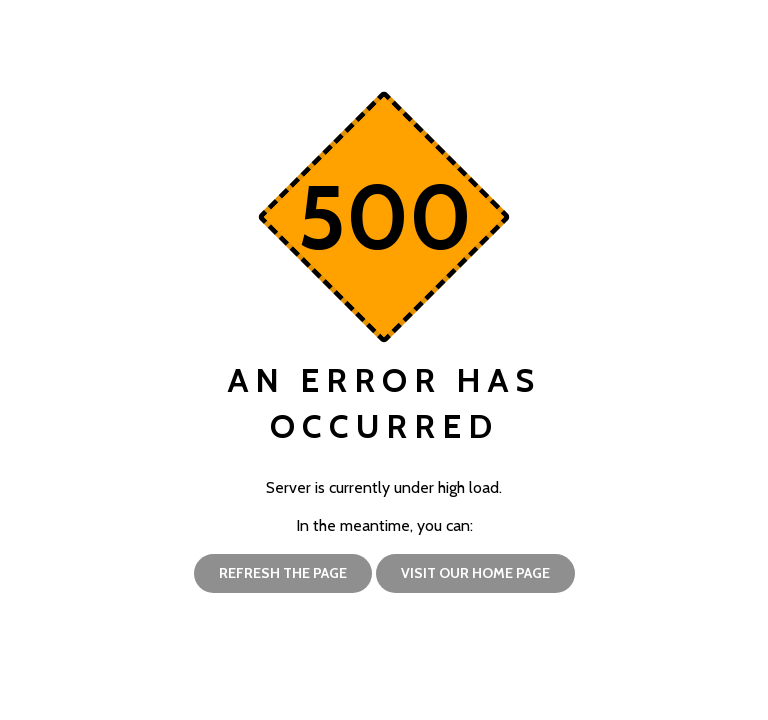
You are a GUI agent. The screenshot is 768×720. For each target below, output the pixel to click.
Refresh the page (283, 572)
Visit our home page (475, 572)
